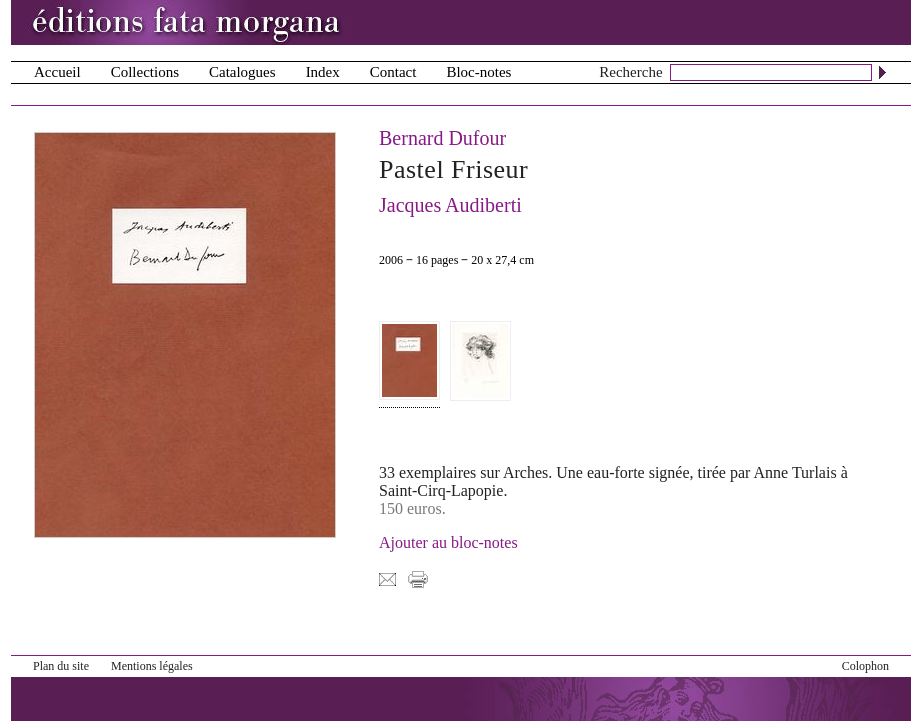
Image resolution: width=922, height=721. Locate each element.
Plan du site (61, 666)
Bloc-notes (478, 72)
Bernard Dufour (442, 138)
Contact (393, 72)
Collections (145, 72)
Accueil (57, 72)
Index (323, 72)
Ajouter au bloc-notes (448, 542)
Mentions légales (152, 666)
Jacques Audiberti (450, 205)
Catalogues (242, 72)
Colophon (865, 666)
